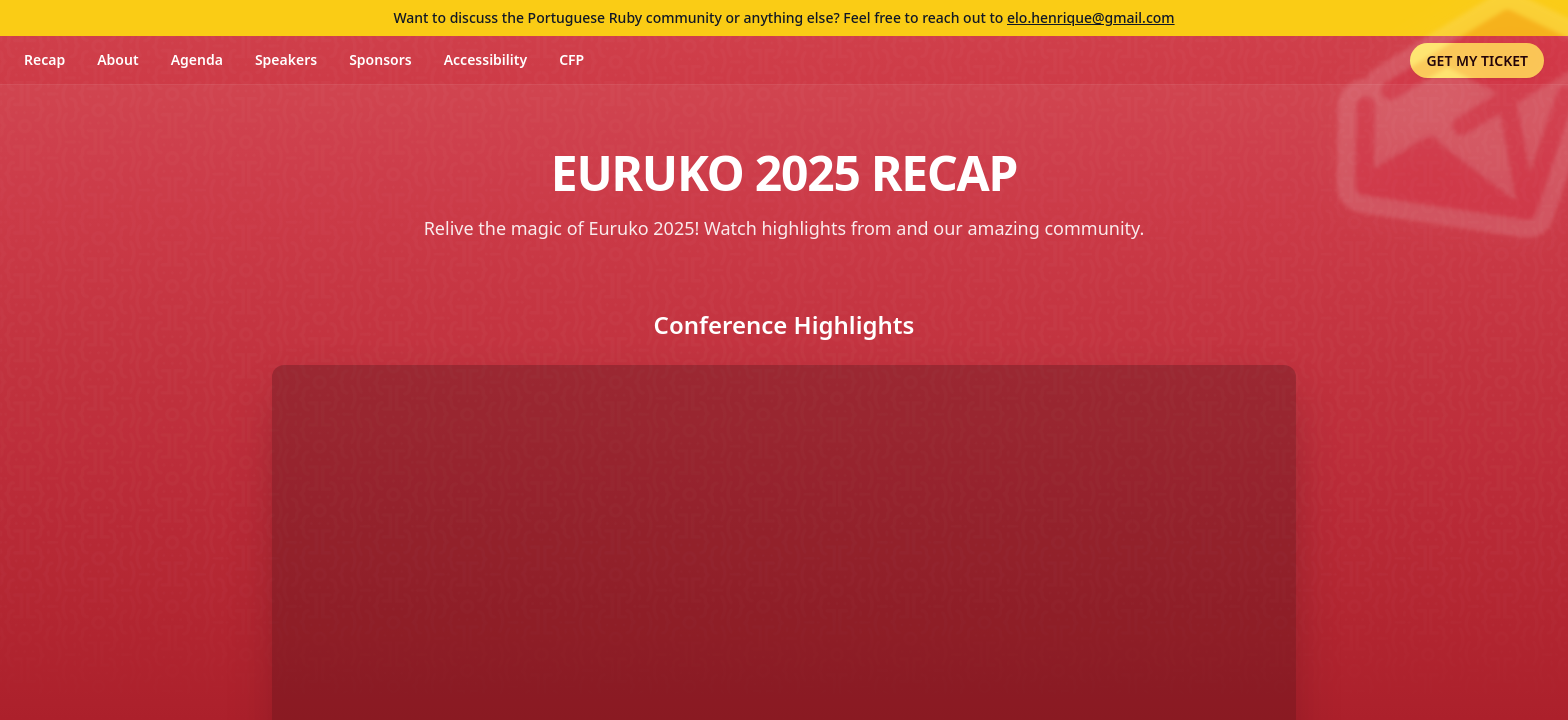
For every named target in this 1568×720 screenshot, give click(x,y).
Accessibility (485, 59)
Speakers (286, 59)
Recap (44, 59)
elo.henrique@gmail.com (1091, 17)
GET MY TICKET (1477, 60)
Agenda (197, 59)
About (117, 59)
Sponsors (380, 59)
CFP (571, 59)
